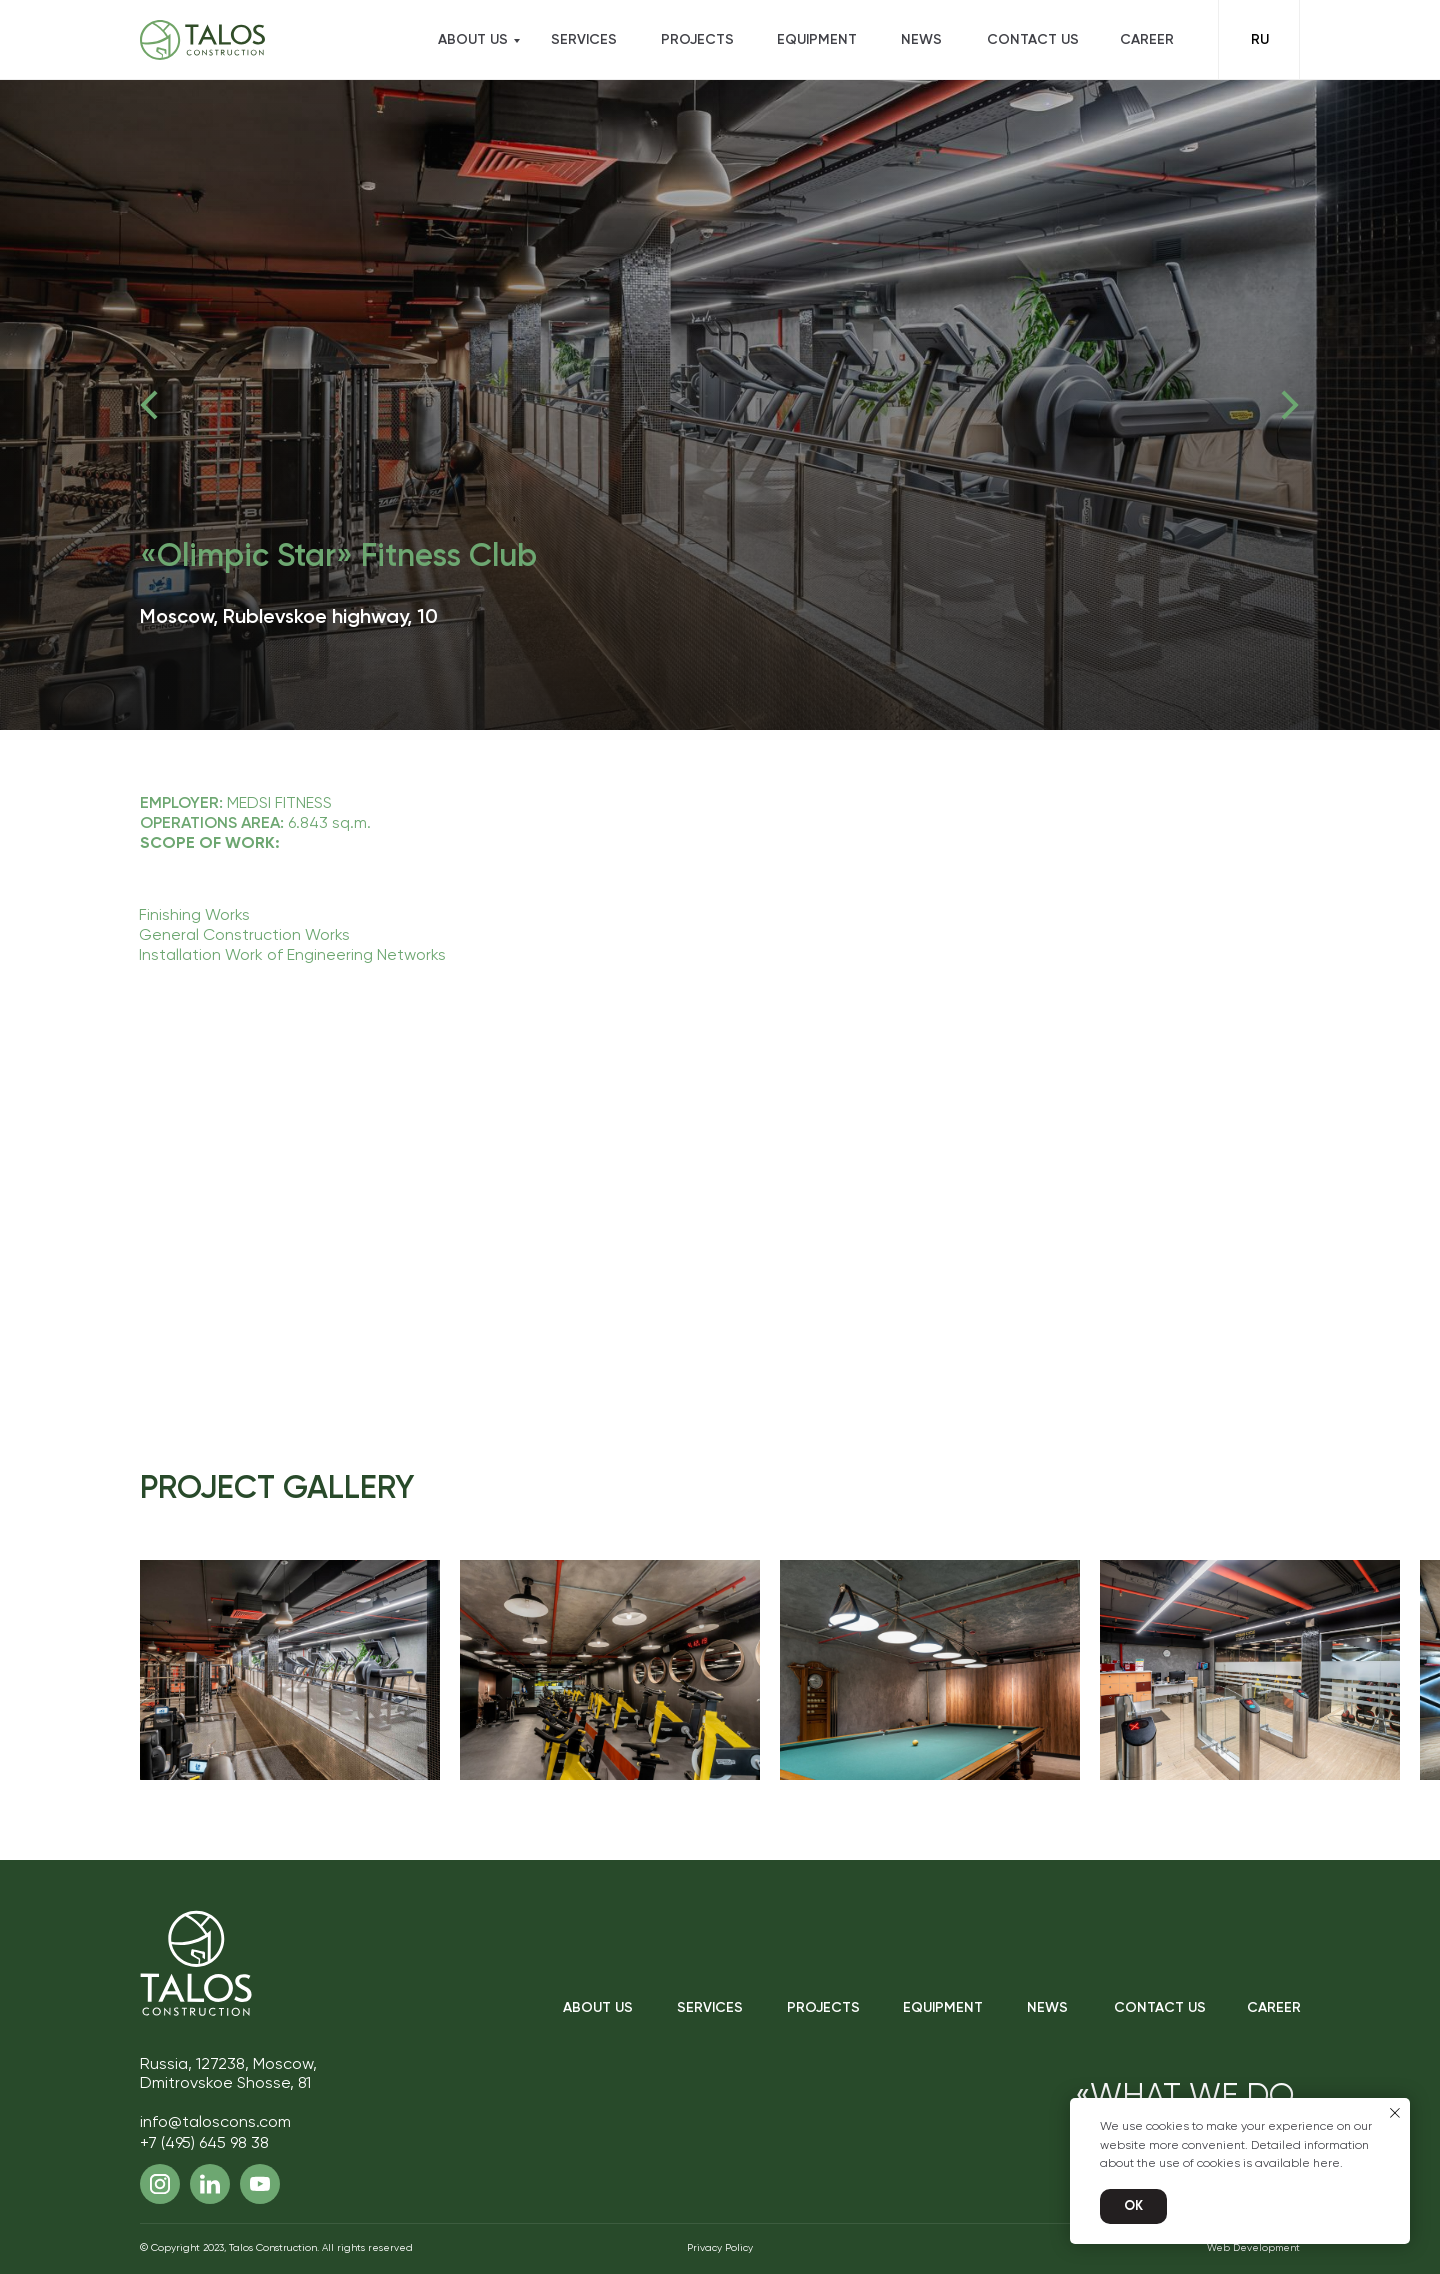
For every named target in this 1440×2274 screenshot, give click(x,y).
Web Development (1253, 2248)
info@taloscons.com (215, 2123)
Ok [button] (1133, 2206)
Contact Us (1033, 40)
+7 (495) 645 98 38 (204, 2144)
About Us (598, 2008)
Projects (697, 40)
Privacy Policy (720, 2248)
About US (473, 40)
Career (1147, 40)
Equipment (817, 40)
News (921, 40)
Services (584, 40)
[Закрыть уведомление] (1395, 2113)
